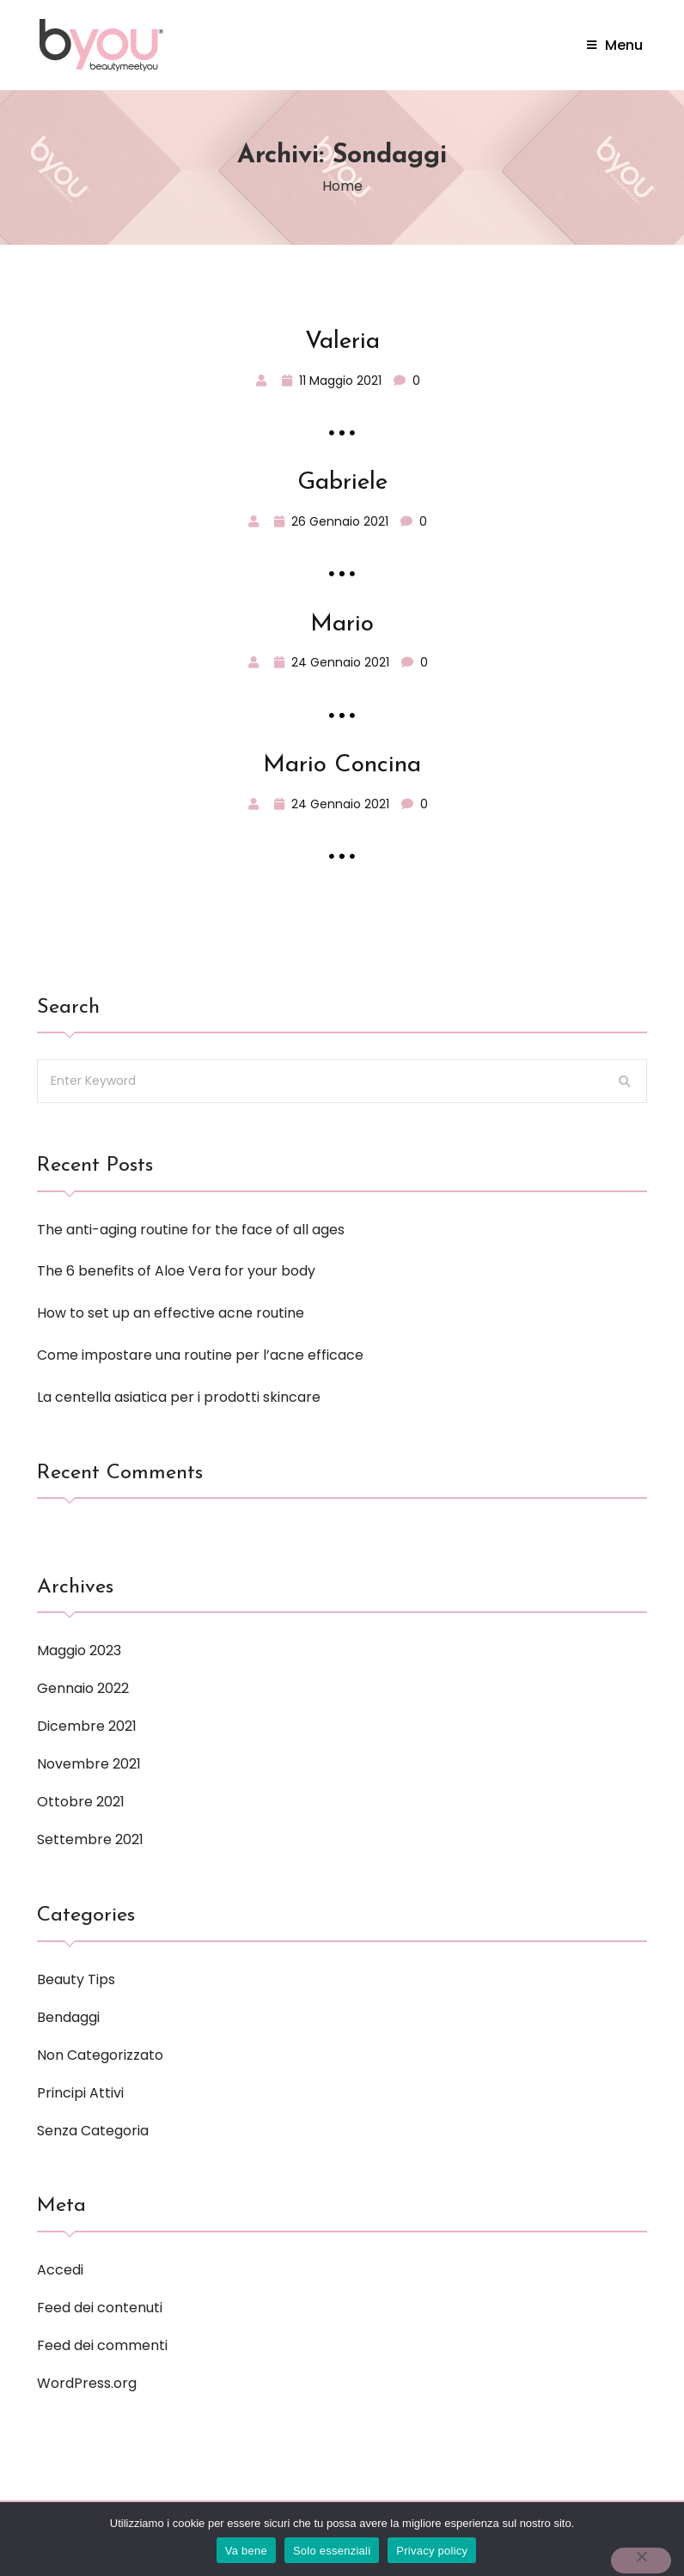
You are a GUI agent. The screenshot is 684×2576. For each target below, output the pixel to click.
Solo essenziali (331, 2550)
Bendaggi (68, 2017)
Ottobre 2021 (81, 1802)
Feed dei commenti (102, 2345)
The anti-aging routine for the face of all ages (191, 1229)
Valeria (342, 342)
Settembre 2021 (90, 1839)
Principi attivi (80, 2093)
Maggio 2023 (79, 1650)
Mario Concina (342, 765)
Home (342, 186)
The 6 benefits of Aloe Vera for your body (176, 1271)
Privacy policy (431, 2550)
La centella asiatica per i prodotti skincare (179, 1397)
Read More (342, 432)
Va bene (246, 2550)
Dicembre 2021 (87, 1726)
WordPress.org (87, 2383)
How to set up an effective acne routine (170, 1313)
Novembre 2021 (89, 1764)
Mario (342, 624)
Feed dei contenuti (99, 2307)
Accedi (60, 2270)
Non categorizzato (100, 2055)
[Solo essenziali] (641, 2560)
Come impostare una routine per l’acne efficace (200, 1355)
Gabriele (342, 483)
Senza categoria (93, 2131)
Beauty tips (76, 1979)
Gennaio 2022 (83, 1688)
